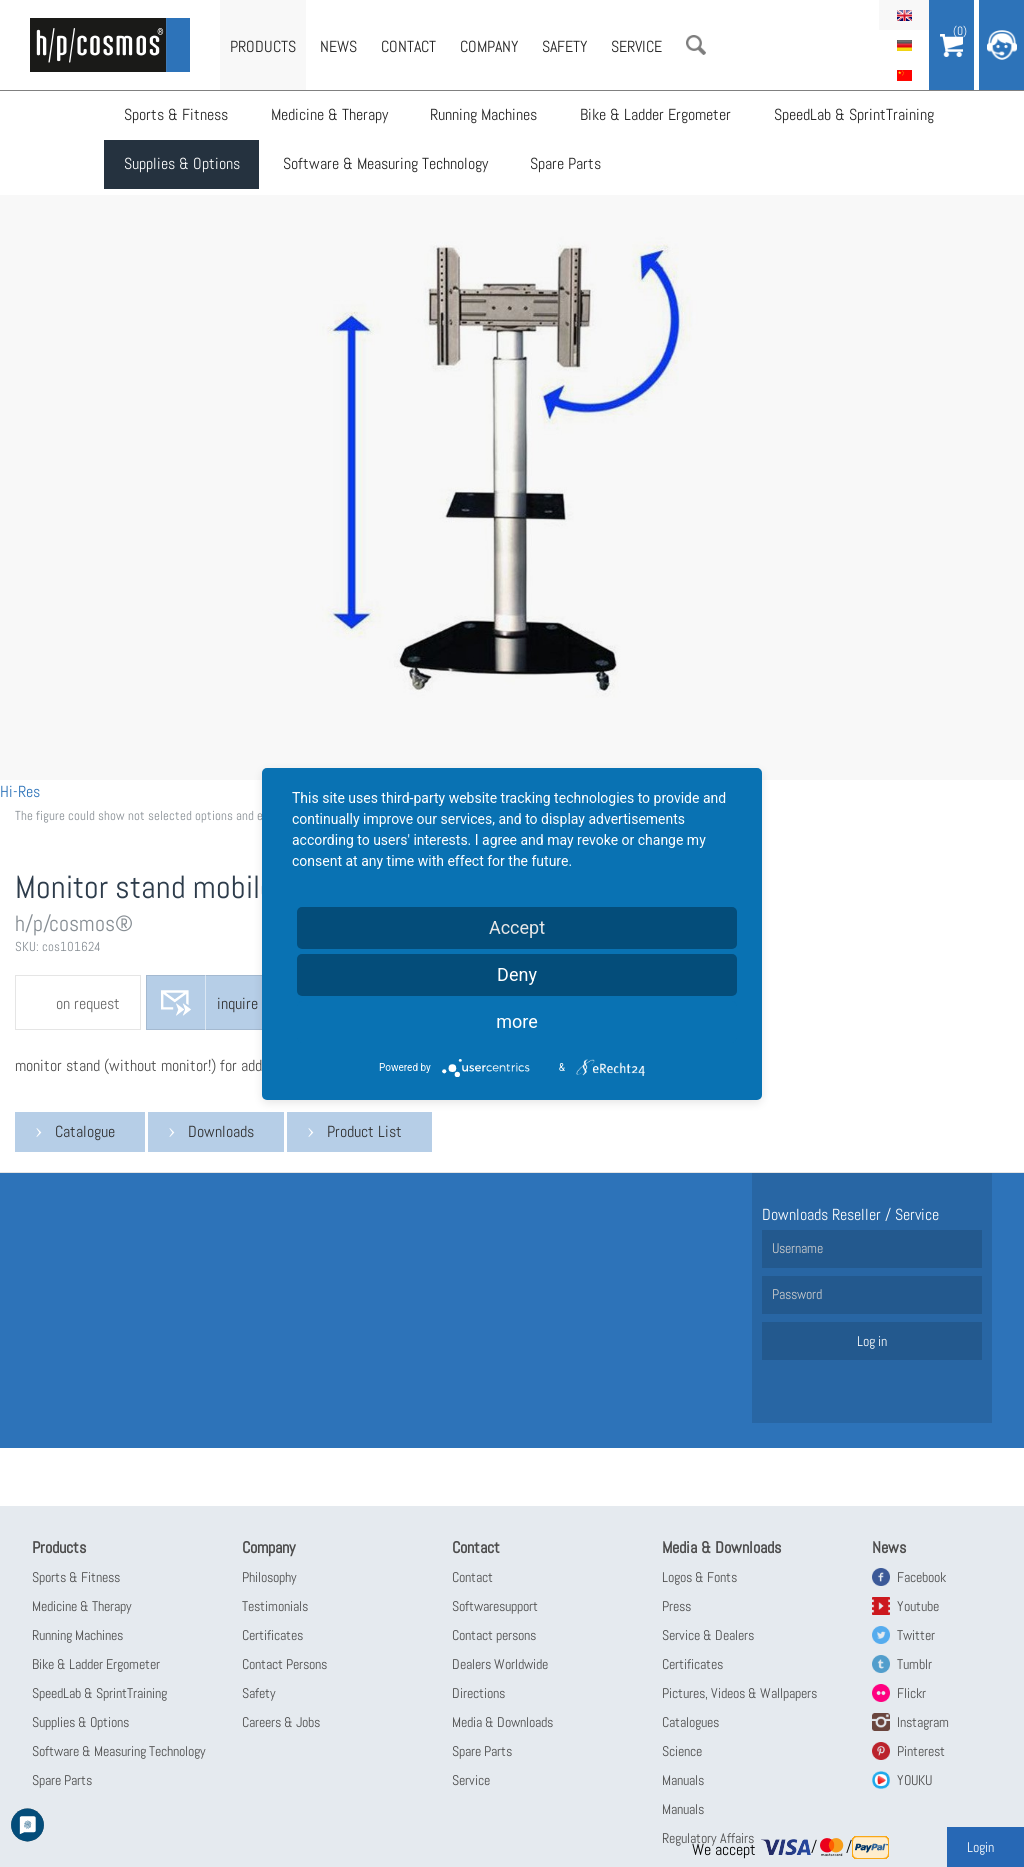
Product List (364, 1131)
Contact (408, 46)
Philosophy (269, 1577)
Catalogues (690, 1722)
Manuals (683, 1780)
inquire (237, 1003)
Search (696, 45)
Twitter (916, 1635)
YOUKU (914, 1780)
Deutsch (904, 45)
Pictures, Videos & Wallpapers (739, 1693)
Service (636, 46)
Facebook (921, 1577)
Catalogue (85, 1131)
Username (797, 1248)
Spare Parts (564, 165)
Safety (564, 46)
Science (682, 1751)
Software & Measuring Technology (384, 165)
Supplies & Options (182, 165)
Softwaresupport (495, 1606)
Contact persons (494, 1635)
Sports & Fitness (176, 115)
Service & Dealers (708, 1635)
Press (676, 1606)
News (338, 46)
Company (489, 46)
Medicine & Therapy (328, 115)
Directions (478, 1693)
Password (797, 1294)
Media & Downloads (502, 1722)
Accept (517, 927)
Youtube (918, 1606)
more (517, 1021)
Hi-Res (20, 791)
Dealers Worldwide (500, 1664)
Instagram (923, 1722)
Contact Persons (284, 1664)
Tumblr (914, 1664)
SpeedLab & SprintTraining (851, 115)
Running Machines (482, 115)
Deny (517, 974)
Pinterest (921, 1751)
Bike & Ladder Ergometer (653, 115)
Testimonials (275, 1606)
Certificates (272, 1635)
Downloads (221, 1131)
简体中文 (904, 75)
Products (263, 46)
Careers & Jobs (281, 1722)
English (904, 15)
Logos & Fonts (699, 1577)
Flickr (911, 1693)
